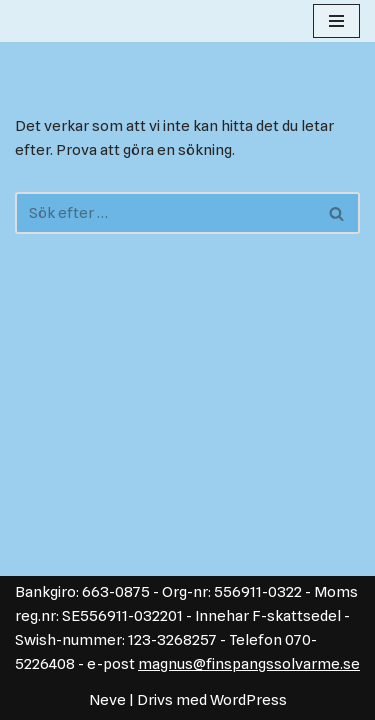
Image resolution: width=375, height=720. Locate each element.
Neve (107, 700)
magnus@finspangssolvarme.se (249, 664)
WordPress (248, 700)
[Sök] (165, 213)
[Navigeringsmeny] (336, 21)
